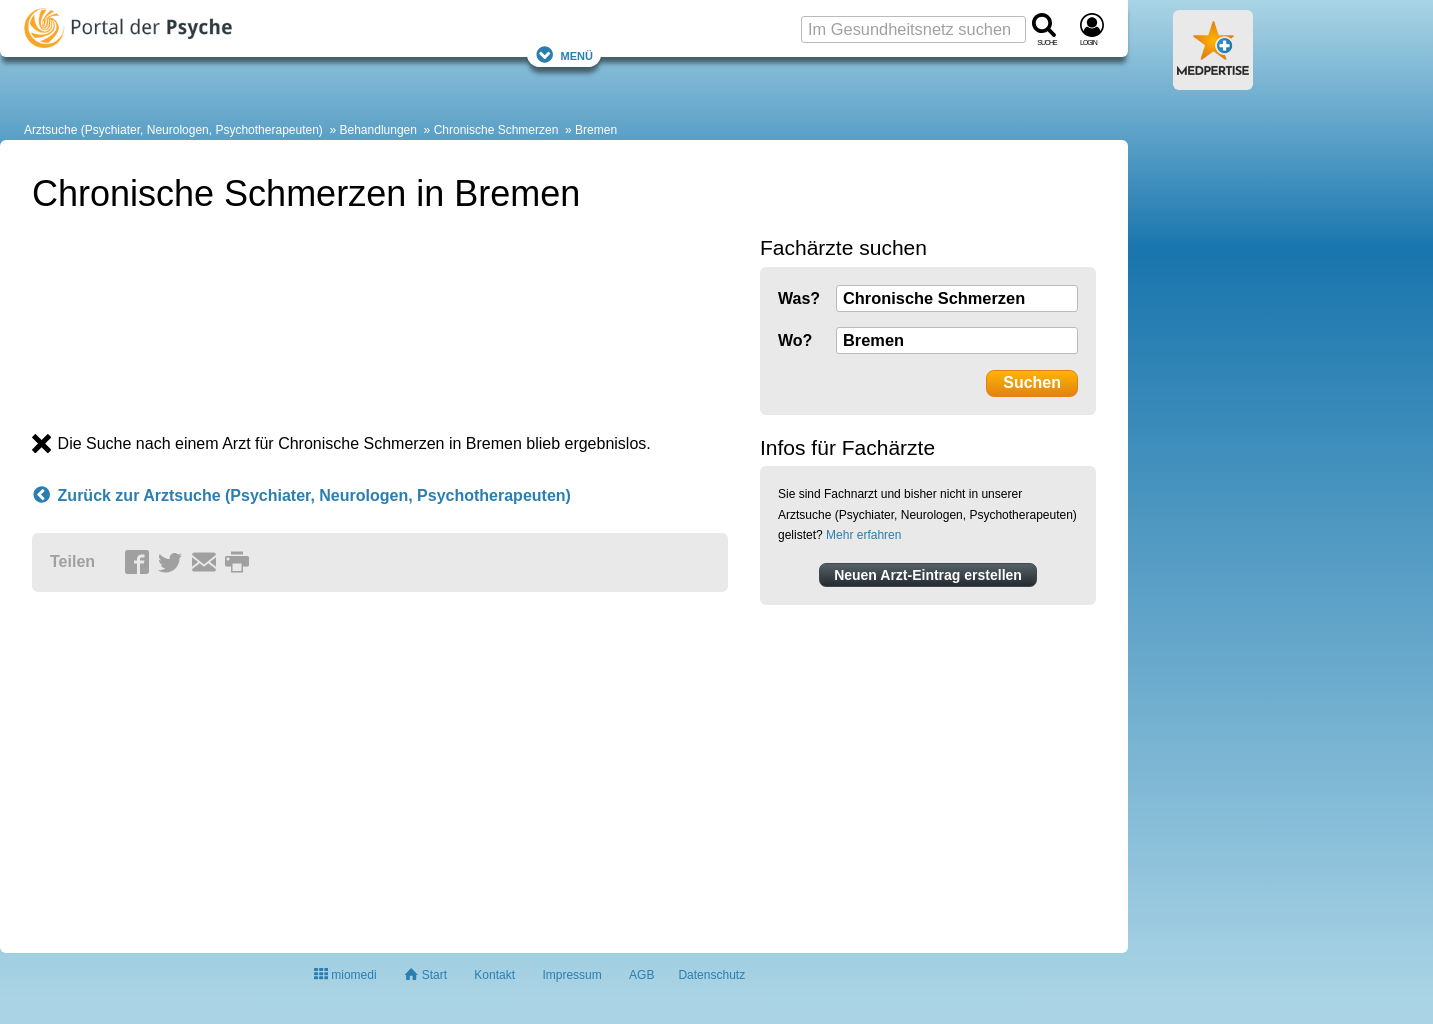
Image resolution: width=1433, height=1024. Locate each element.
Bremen (596, 130)
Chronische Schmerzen (496, 130)
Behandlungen (378, 130)
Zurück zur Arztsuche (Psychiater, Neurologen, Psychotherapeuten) (301, 496)
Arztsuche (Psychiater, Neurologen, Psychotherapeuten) (173, 130)
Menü (564, 54)
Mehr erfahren (863, 535)
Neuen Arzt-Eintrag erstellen (928, 575)
